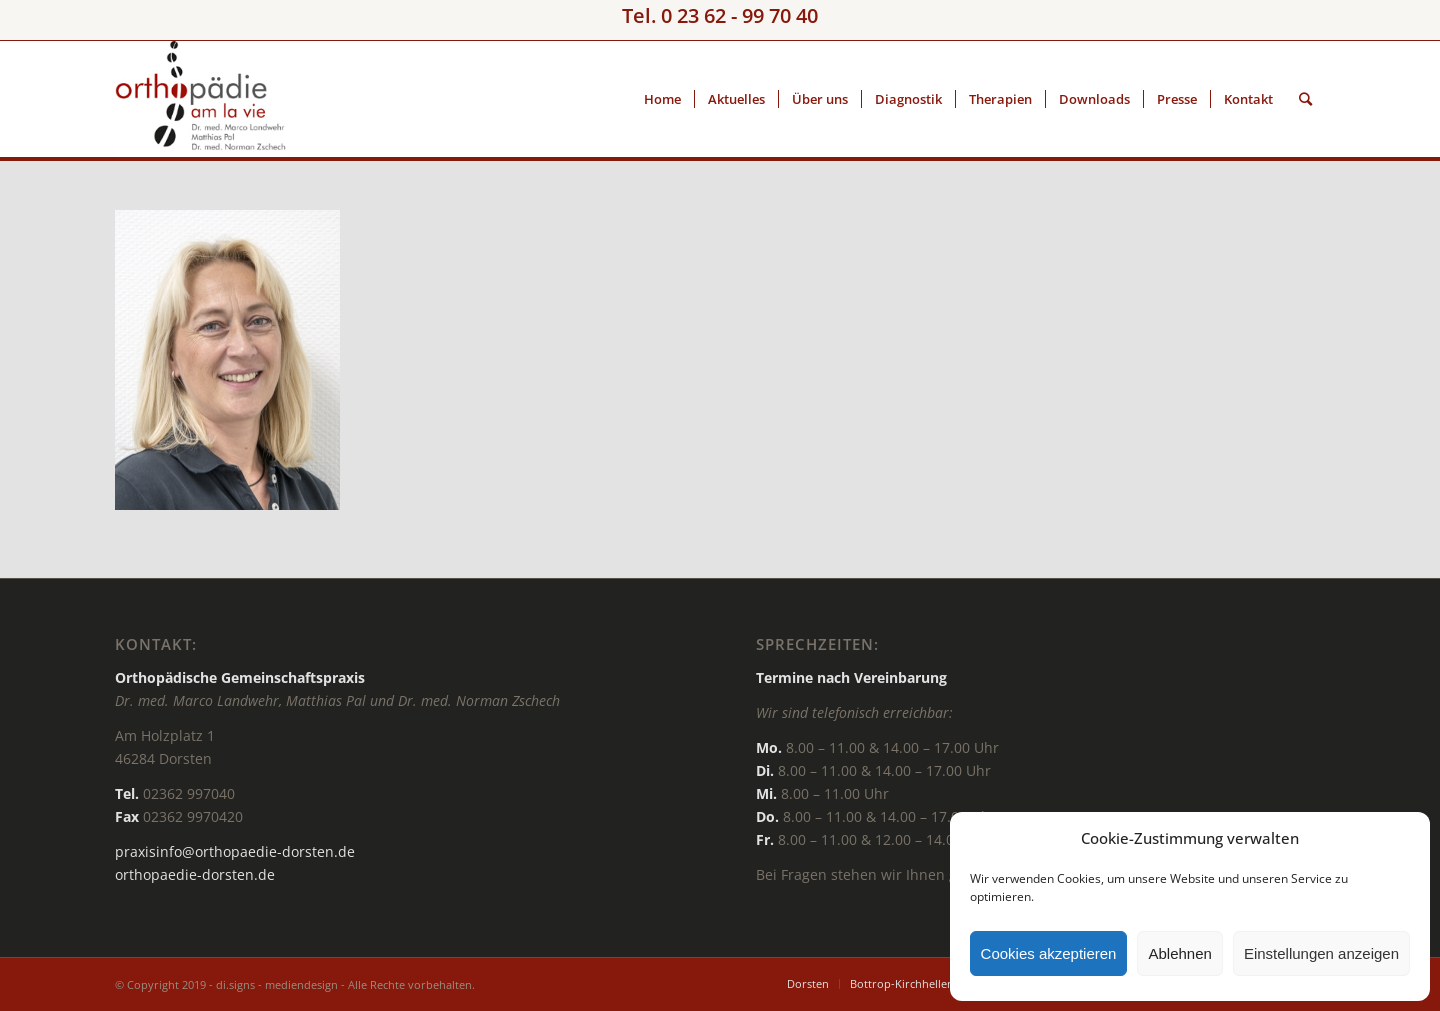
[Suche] (1305, 99)
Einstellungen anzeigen (1321, 953)
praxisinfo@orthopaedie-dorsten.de (235, 851)
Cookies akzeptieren (1049, 953)
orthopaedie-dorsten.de (195, 874)
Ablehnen (1179, 953)
